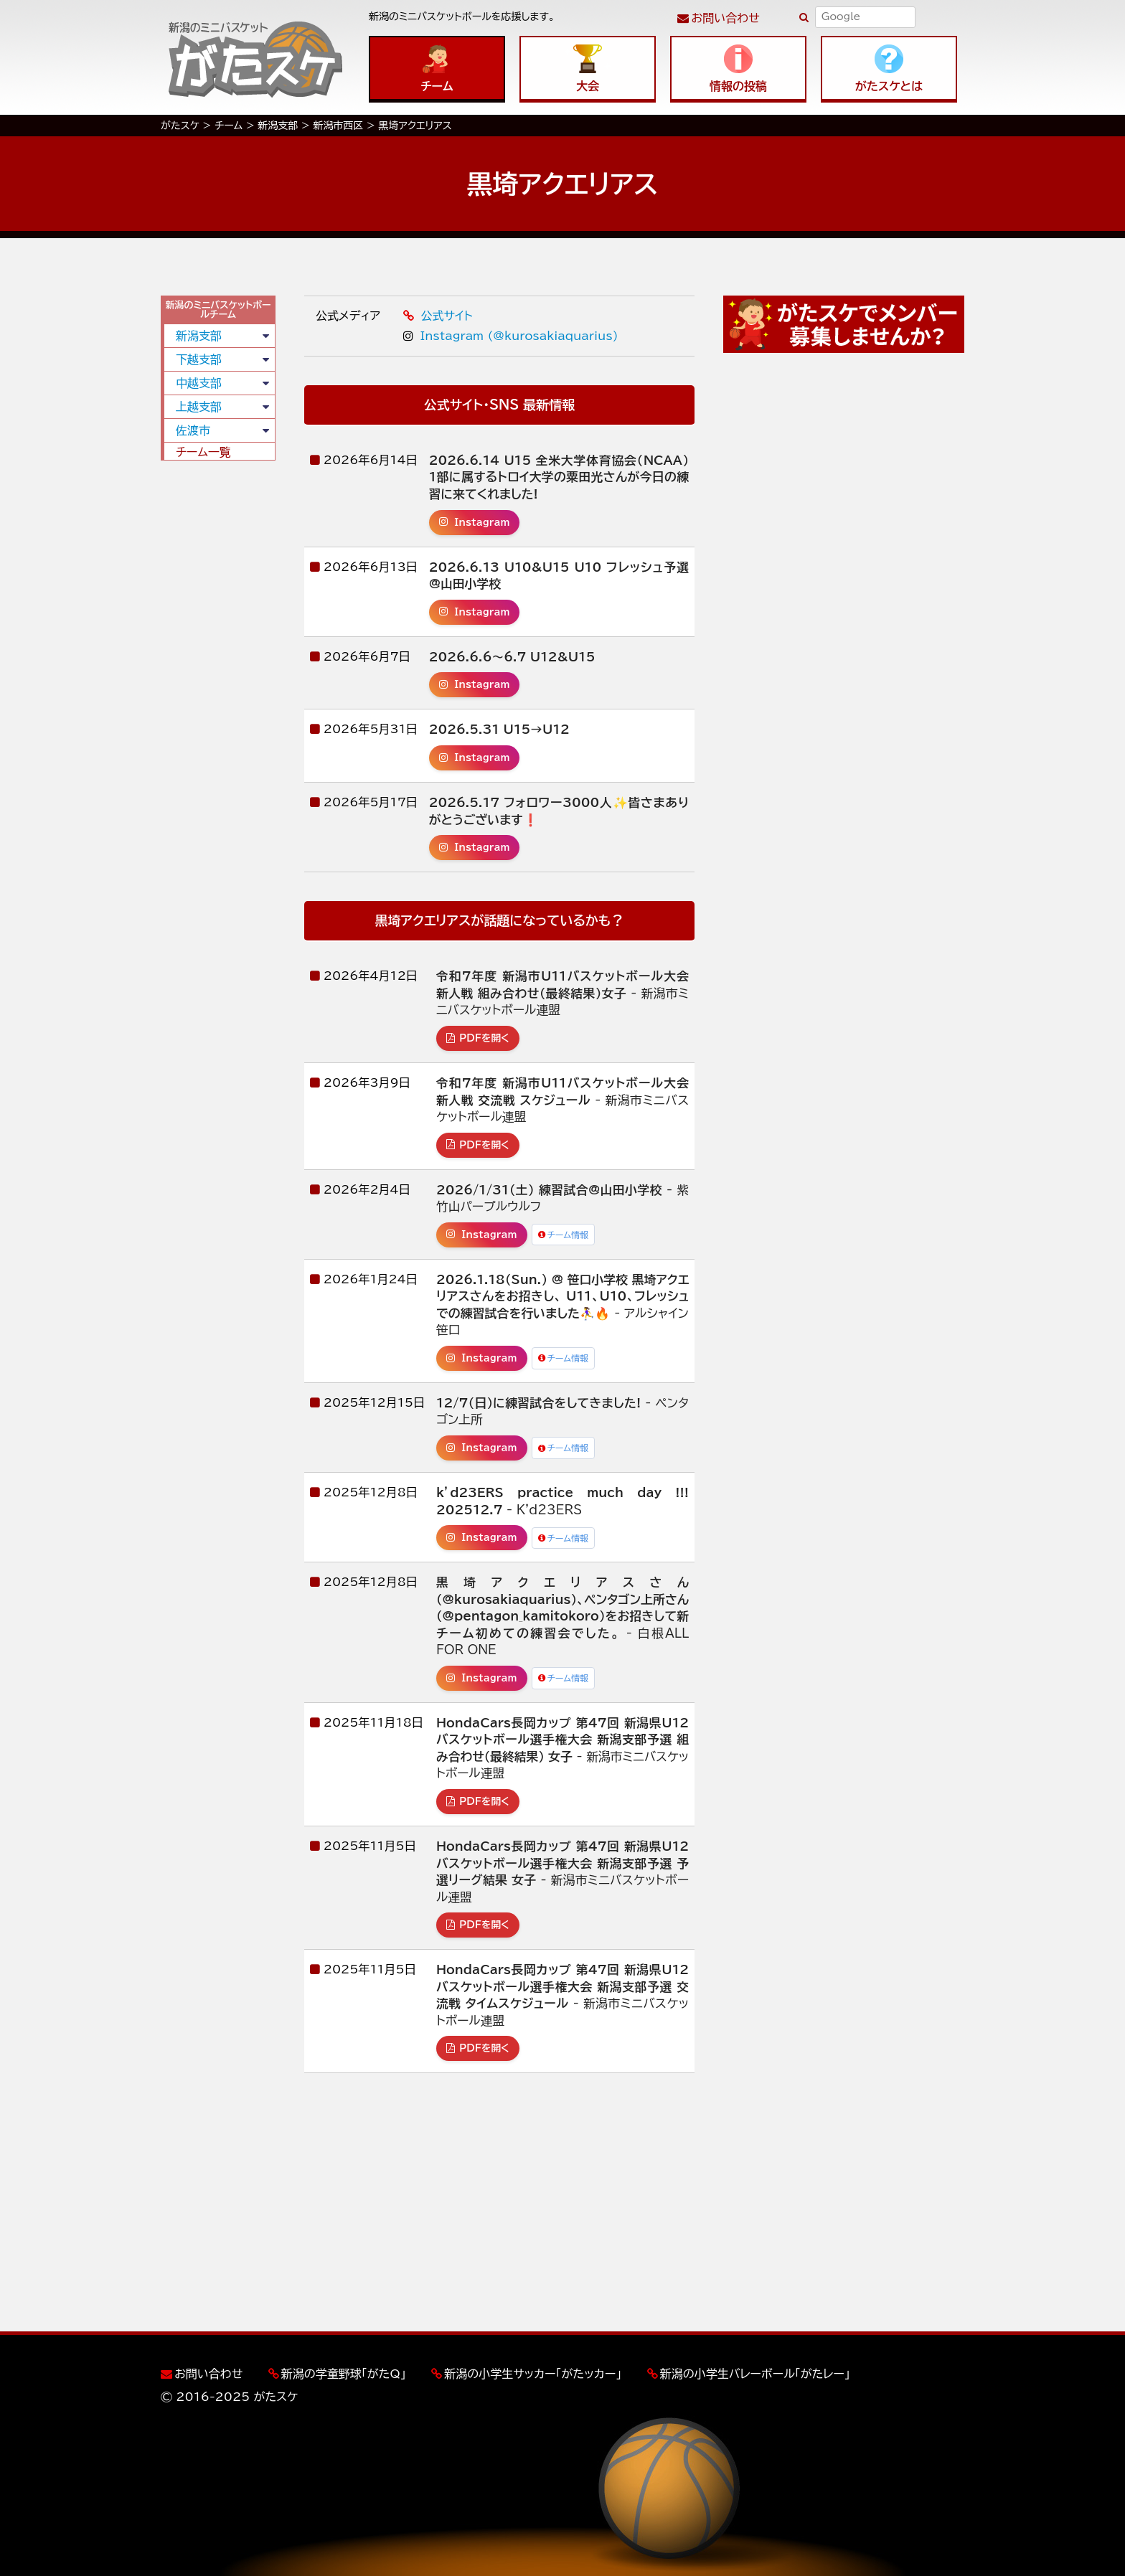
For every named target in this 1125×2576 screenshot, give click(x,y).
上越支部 (199, 406)
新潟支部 (199, 335)
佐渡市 (193, 430)
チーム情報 (563, 1234)
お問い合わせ (726, 18)
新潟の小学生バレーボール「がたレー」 (755, 2373)
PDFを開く (477, 1038)
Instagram (474, 522)
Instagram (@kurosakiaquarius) (510, 335)
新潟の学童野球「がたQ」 (343, 2373)
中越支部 (199, 383)
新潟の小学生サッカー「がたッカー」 (532, 2373)
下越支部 (199, 359)
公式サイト (438, 315)
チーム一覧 (203, 452)
